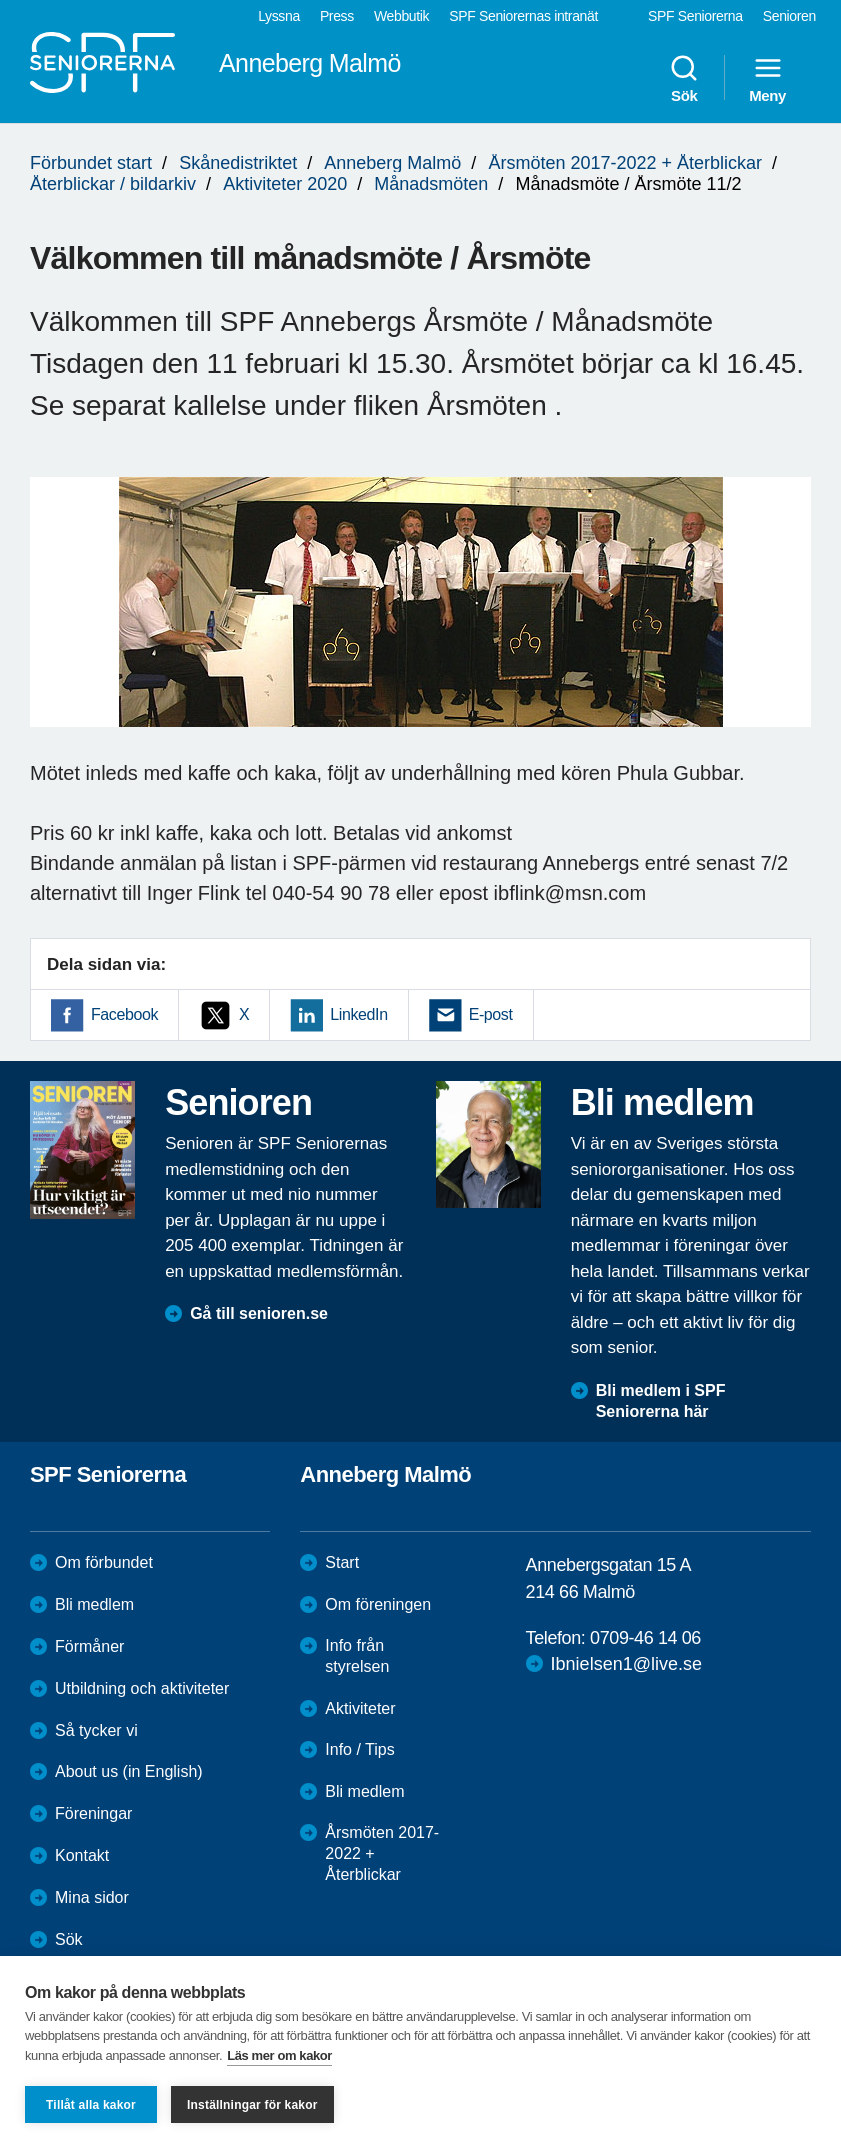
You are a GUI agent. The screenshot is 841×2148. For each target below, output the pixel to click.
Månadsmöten (431, 184)
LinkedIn (358, 1014)
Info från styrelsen (357, 1656)
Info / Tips (359, 1749)
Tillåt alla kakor (91, 2105)
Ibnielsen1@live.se (626, 1664)
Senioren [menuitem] (789, 16)
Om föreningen (378, 1604)
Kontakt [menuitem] (82, 1855)
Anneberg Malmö (392, 163)
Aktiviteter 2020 (285, 184)
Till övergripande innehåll (0, 0)
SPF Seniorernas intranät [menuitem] (523, 16)
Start (342, 1562)
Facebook (124, 1014)
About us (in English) (129, 1771)
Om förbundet (104, 1562)
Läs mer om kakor (279, 2055)
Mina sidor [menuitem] (92, 1897)
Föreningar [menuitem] (93, 1813)
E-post (491, 1014)
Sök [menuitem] (684, 78)
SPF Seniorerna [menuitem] (695, 16)
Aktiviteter (360, 1708)
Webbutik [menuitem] (401, 16)
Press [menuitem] (337, 16)
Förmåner (89, 1646)
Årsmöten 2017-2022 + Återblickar (625, 163)
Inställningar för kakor (252, 2105)
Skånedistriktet (238, 163)
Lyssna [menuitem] (279, 16)
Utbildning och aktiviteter (142, 1688)
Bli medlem (94, 1604)
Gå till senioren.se (259, 1313)
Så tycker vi (96, 1730)
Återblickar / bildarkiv (113, 184)
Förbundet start (91, 163)
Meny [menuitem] (767, 78)
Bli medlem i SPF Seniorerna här (661, 1401)
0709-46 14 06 (645, 1638)
